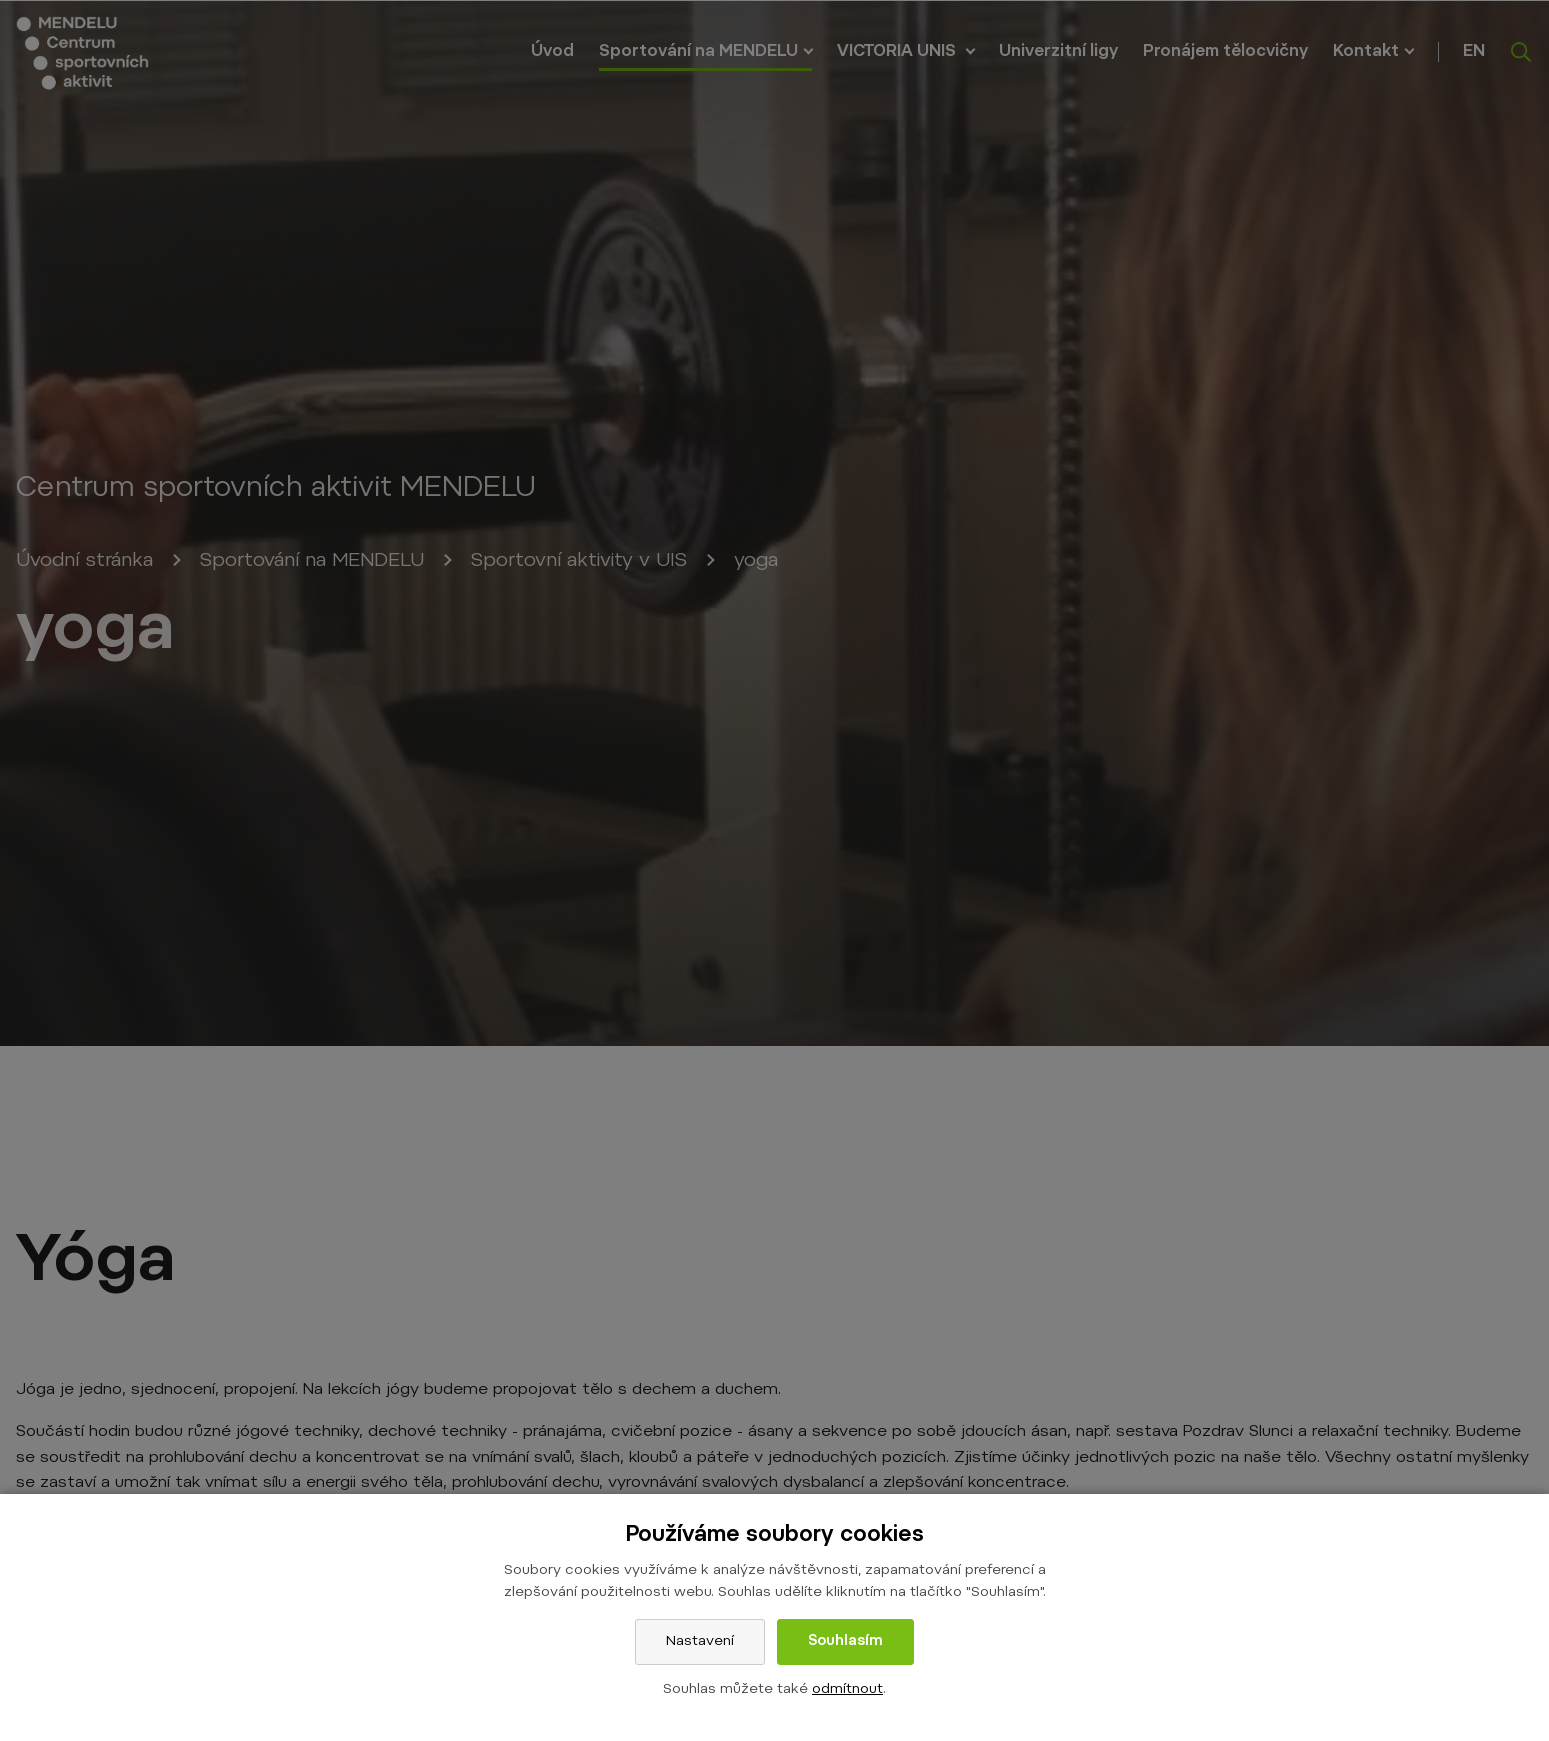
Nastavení (700, 1642)
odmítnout (847, 1690)
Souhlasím (845, 1642)
